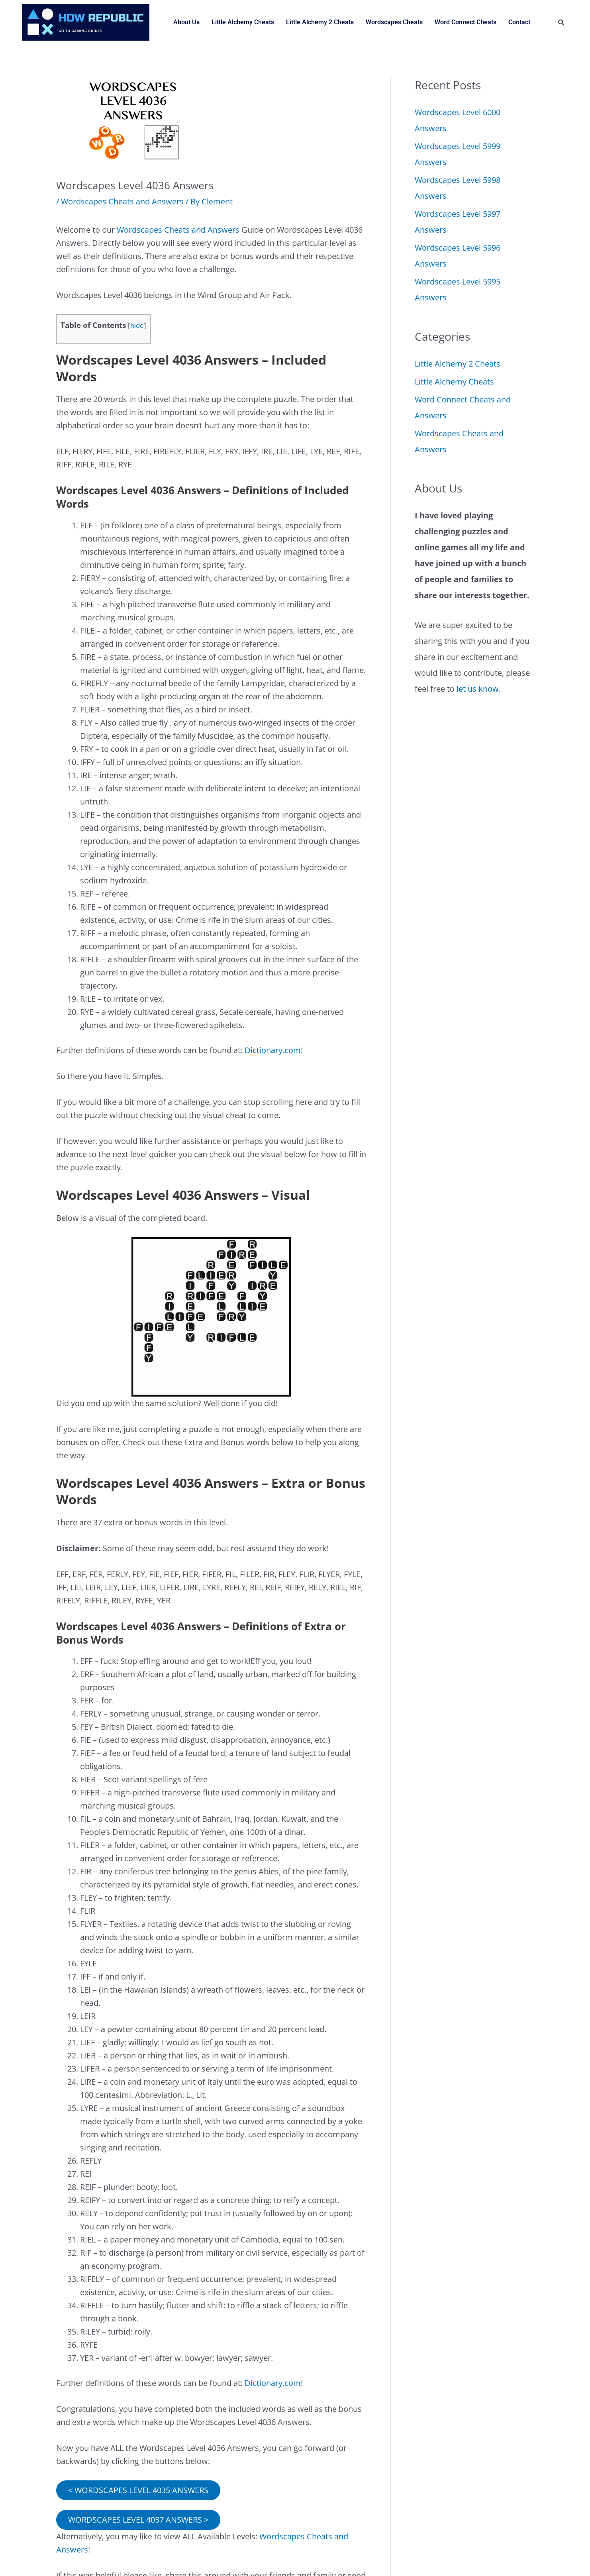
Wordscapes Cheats (394, 22)
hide (137, 325)
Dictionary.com (273, 1050)
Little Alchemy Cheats (243, 22)
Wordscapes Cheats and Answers (122, 201)
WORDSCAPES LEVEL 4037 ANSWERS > (138, 2519)
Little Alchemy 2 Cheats (320, 22)
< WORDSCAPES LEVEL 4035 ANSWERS (138, 2490)
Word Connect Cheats (465, 22)
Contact (519, 22)
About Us (186, 22)
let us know (478, 688)
